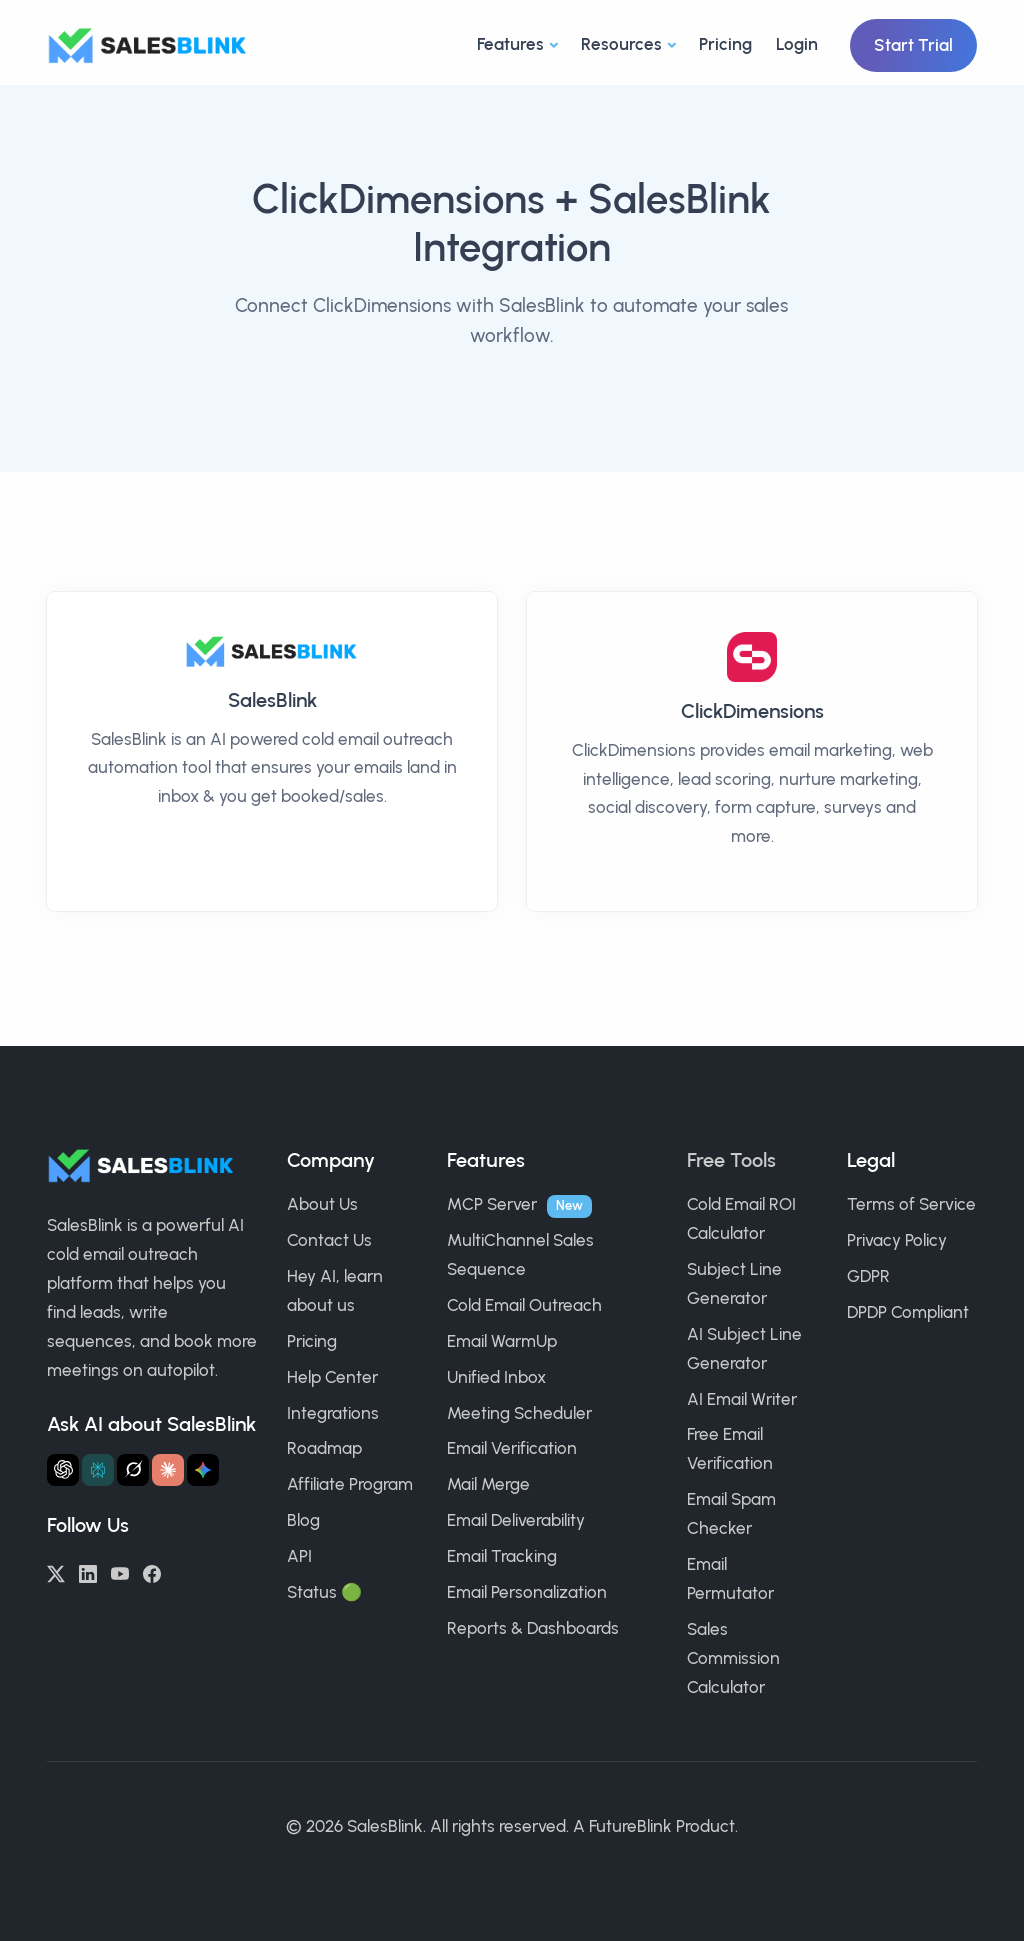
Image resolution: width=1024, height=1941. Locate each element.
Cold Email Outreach (524, 1305)
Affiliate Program (350, 1484)
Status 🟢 (324, 1592)
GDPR (868, 1276)
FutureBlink (630, 1826)
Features (510, 44)
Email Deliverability (516, 1520)
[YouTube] (120, 1572)
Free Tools (731, 1160)
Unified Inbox (496, 1377)
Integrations (333, 1413)
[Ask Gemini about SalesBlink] (203, 1470)
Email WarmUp (502, 1341)
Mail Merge (488, 1484)
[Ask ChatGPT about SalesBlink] (63, 1470)
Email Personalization (527, 1592)
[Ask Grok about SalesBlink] (133, 1470)
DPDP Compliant (908, 1312)
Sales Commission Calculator (733, 1658)
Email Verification (512, 1448)
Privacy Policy (897, 1240)
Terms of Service (911, 1204)
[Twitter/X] (56, 1572)
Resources (621, 44)
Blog (303, 1520)
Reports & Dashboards (533, 1628)
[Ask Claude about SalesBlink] (168, 1470)
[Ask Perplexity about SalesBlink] (98, 1470)
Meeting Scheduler (519, 1413)
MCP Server (492, 1204)
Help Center (332, 1377)
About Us (322, 1204)
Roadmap (324, 1448)
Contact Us (329, 1240)
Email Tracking (502, 1556)
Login (797, 44)
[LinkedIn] (88, 1572)
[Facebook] (152, 1572)
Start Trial (913, 45)
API (299, 1556)
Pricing (725, 44)
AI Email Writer (742, 1399)
